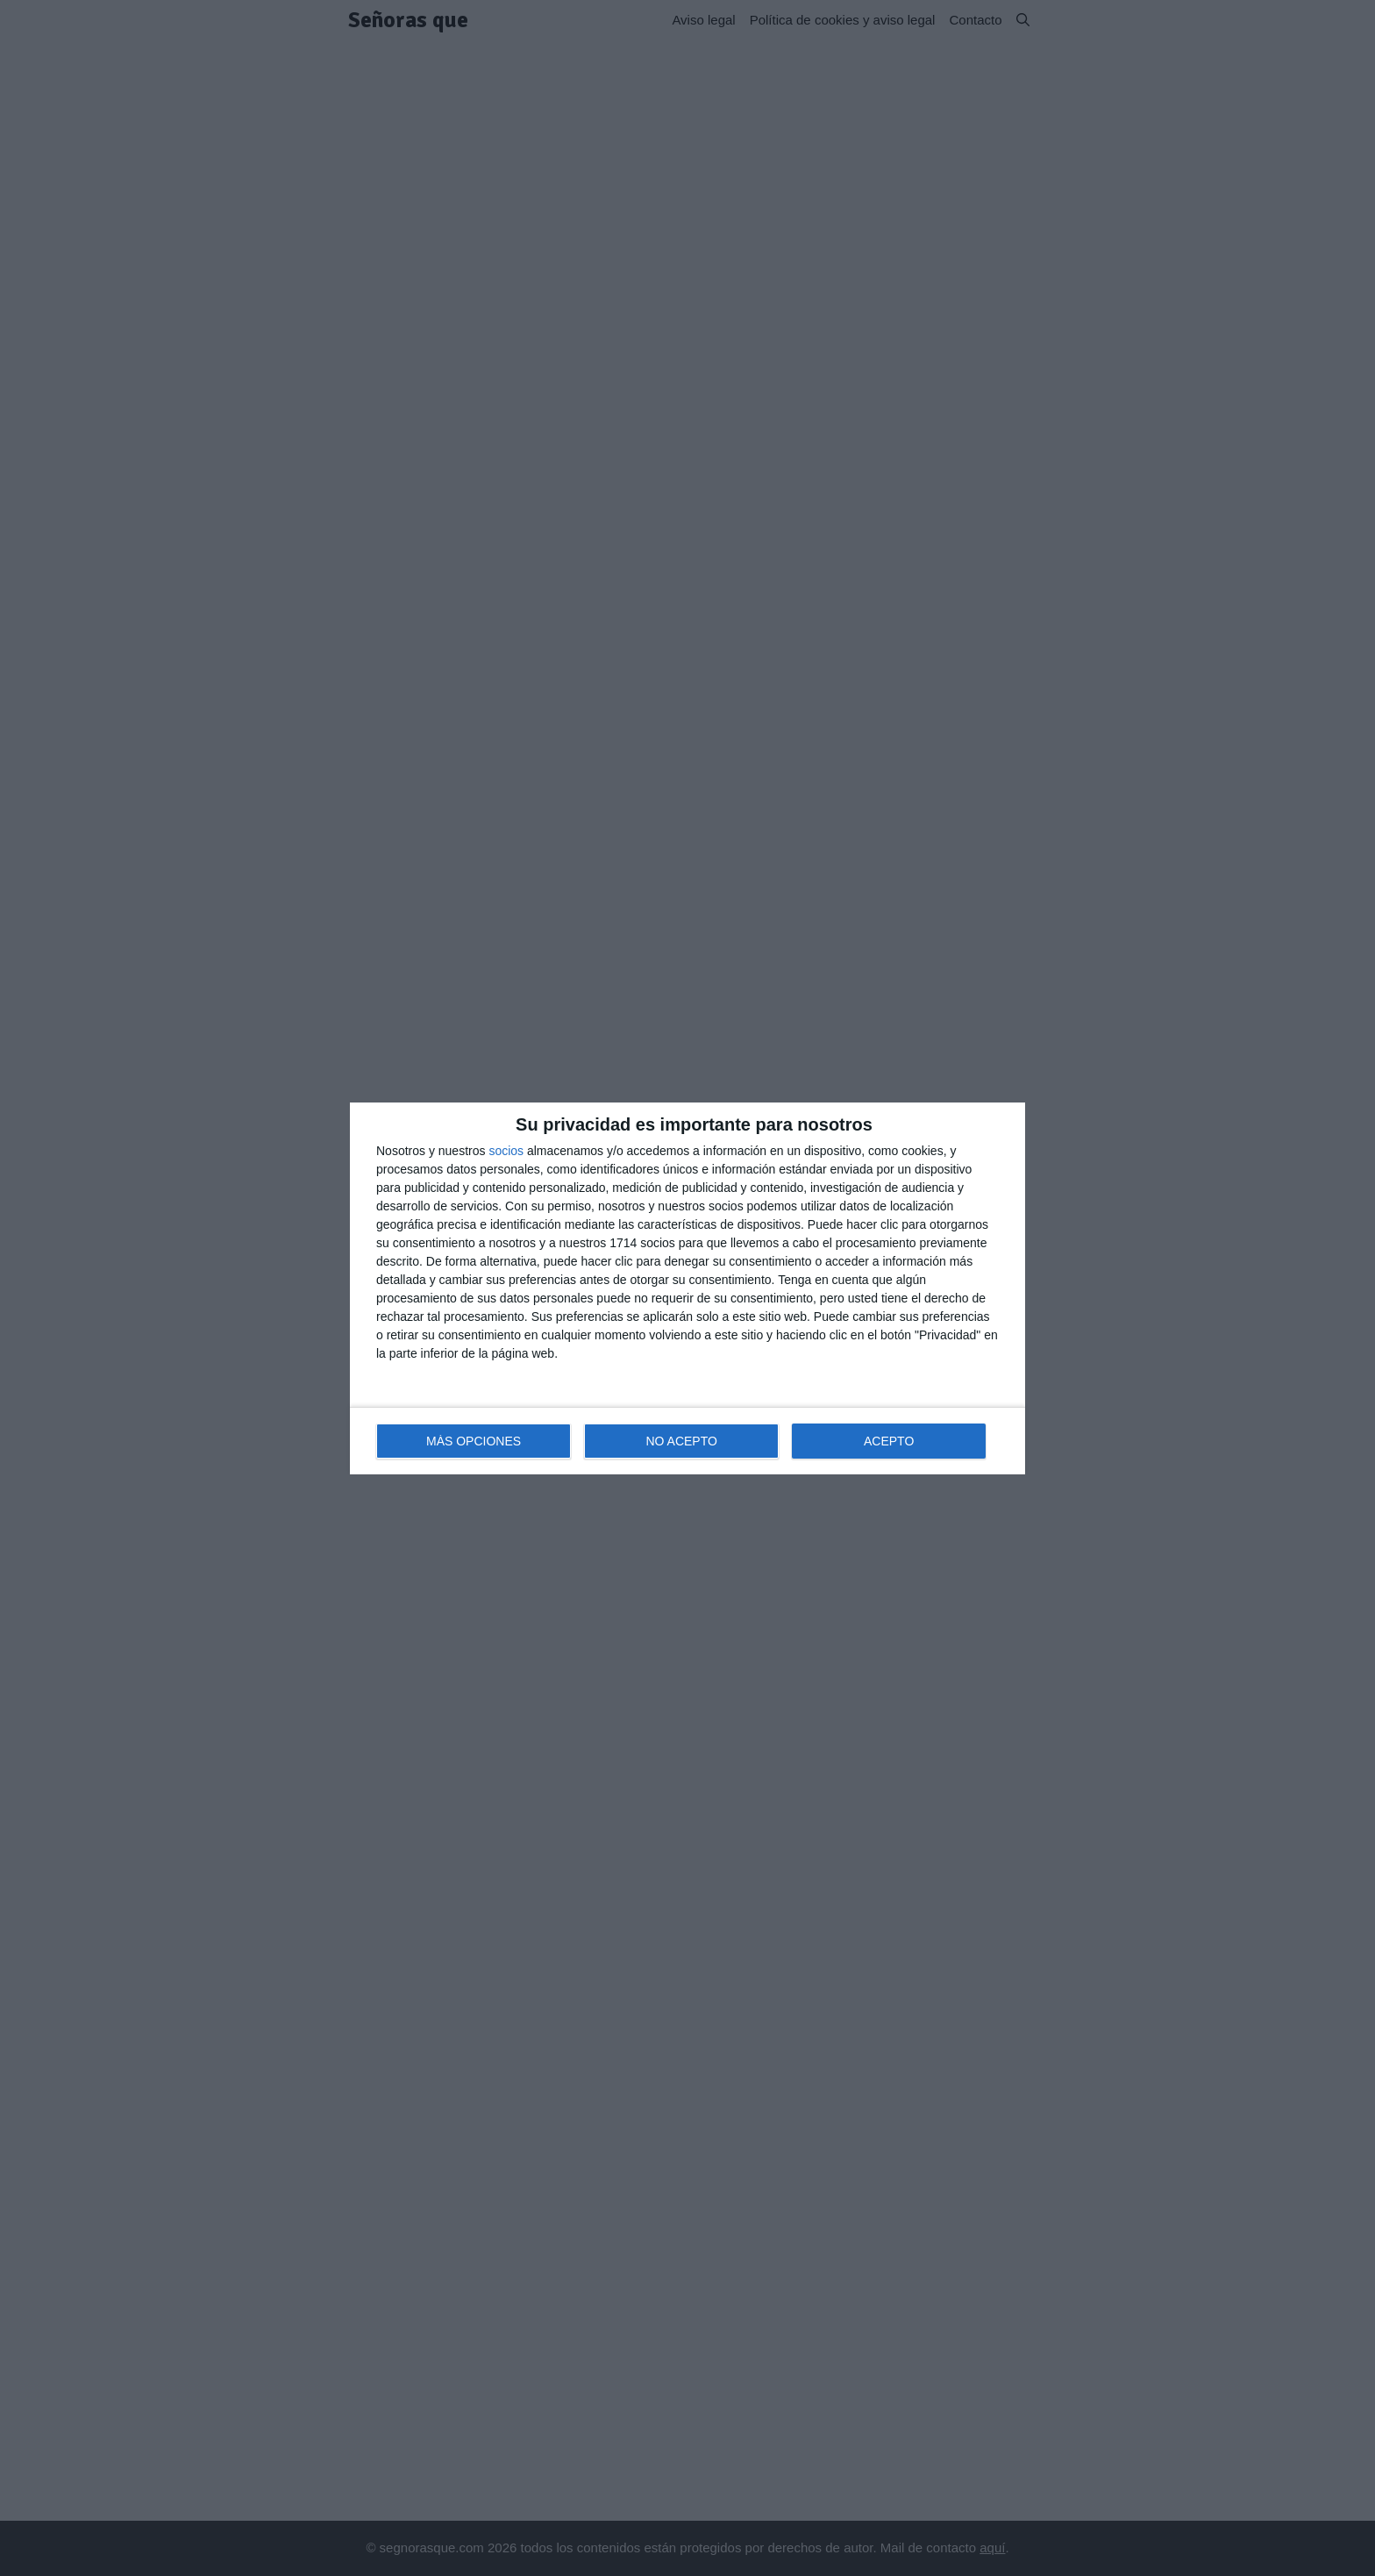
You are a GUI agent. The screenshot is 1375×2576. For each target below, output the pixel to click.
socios (506, 1151)
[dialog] (687, 1288)
